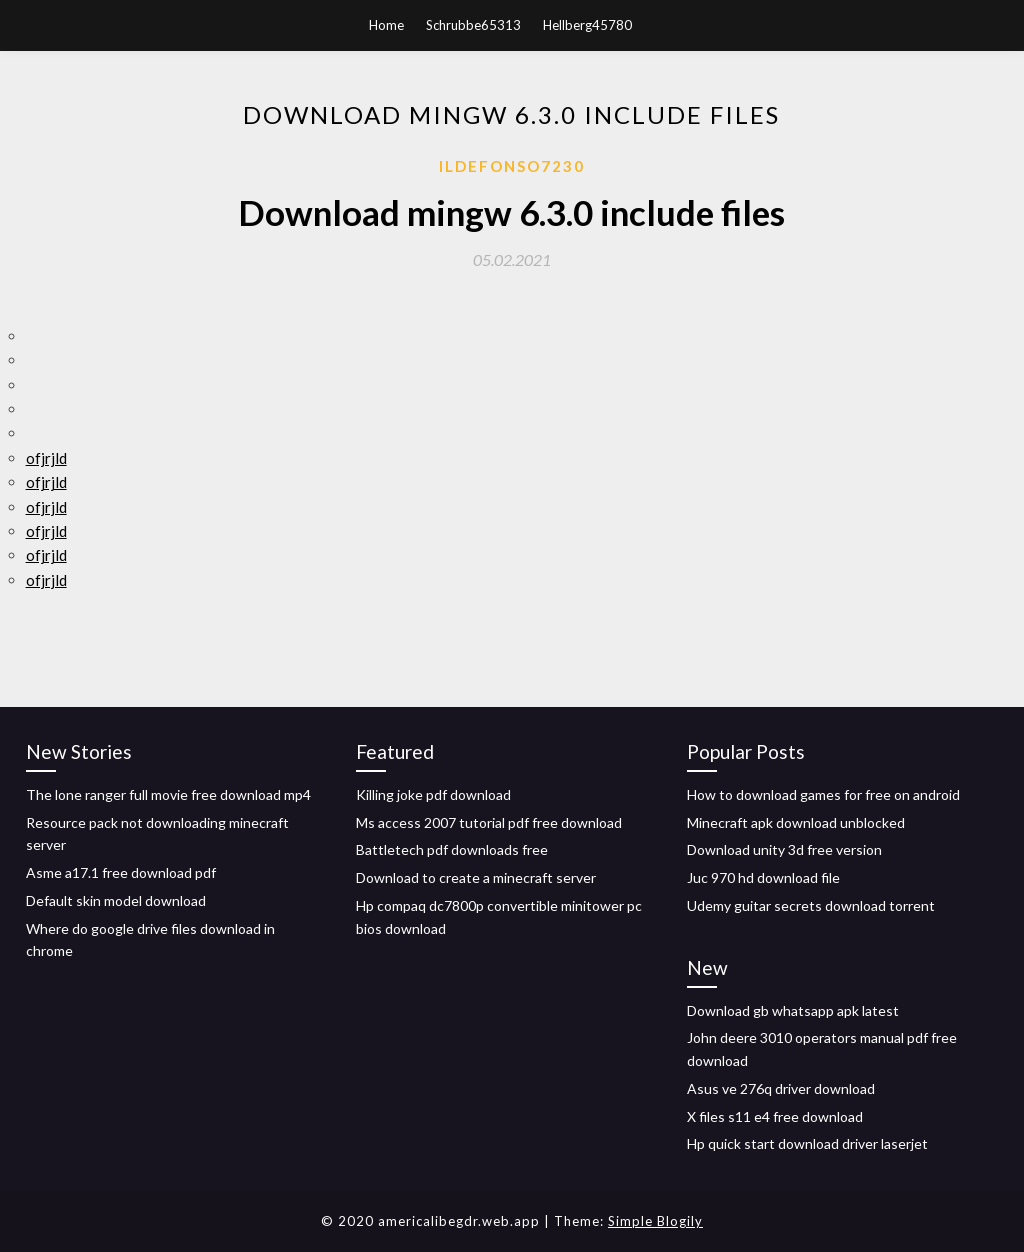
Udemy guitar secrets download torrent (811, 905)
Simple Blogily (655, 1221)
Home (386, 25)
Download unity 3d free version (784, 849)
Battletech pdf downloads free (452, 849)
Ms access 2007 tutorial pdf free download (489, 822)
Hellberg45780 (587, 25)
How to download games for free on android (823, 794)
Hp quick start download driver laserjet (807, 1143)
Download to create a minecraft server (476, 877)
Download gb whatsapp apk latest (793, 1010)
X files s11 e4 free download (775, 1116)
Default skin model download (116, 900)
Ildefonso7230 (512, 166)
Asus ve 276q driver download (781, 1088)
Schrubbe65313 (473, 25)
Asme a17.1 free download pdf (121, 872)
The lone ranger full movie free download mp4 (168, 794)
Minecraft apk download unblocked (796, 822)
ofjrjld (46, 458)
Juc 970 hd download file (763, 877)
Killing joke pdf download (433, 794)
